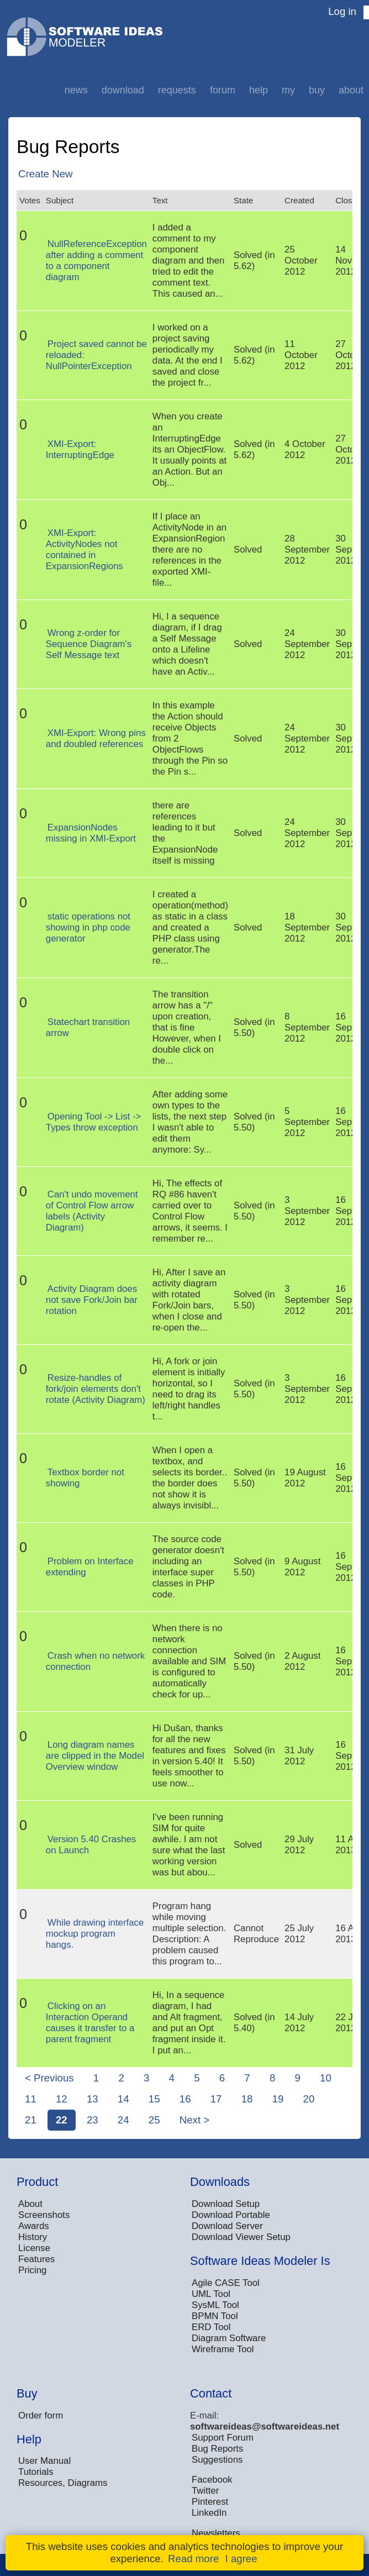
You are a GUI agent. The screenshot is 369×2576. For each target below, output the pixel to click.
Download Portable (231, 2215)
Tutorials (36, 2472)
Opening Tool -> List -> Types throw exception (93, 1122)
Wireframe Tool (223, 2349)
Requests (177, 90)
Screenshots (44, 2215)
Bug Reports (217, 2448)
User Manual (44, 2461)
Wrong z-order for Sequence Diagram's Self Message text (88, 644)
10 (325, 2078)
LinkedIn (209, 2512)
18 (247, 2099)
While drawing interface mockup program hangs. (95, 1933)
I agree (241, 2558)
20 (309, 2099)
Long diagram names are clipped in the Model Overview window (95, 1755)
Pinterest (210, 2501)
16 (185, 2099)
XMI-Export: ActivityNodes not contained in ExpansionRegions (84, 549)
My (288, 90)
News (76, 90)
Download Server (227, 2226)
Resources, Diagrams (62, 2483)
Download (123, 90)
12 (61, 2099)
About (351, 90)
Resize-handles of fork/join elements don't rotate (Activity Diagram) (95, 1389)
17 (216, 2099)
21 (30, 2120)
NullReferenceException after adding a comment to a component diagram (96, 260)
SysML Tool (215, 2305)
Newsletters (216, 2533)
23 (92, 2120)
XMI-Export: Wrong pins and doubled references (96, 738)
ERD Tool (211, 2327)
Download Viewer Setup (241, 2237)
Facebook (212, 2479)
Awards (33, 2226)
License (34, 2248)
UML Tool (211, 2294)
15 (154, 2099)
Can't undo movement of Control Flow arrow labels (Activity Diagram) (92, 1211)
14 (123, 2099)
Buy (317, 90)
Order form (40, 2415)
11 (30, 2099)
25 (154, 2120)
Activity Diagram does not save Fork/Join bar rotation (92, 1300)
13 (92, 2099)
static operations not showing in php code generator (88, 927)
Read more (193, 2558)
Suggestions (217, 2459)
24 (123, 2120)
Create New (45, 174)
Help (258, 90)
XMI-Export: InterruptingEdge (80, 449)
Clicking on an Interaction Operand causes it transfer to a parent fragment (90, 2022)
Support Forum (223, 2437)
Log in (342, 11)
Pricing (32, 2270)
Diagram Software (229, 2338)
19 (278, 2099)
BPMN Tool (215, 2316)
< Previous (49, 2078)
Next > (194, 2120)
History (32, 2237)
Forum (222, 90)
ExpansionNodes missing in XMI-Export (91, 833)
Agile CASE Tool (226, 2283)
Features (36, 2259)
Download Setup (226, 2204)
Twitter (205, 2490)
